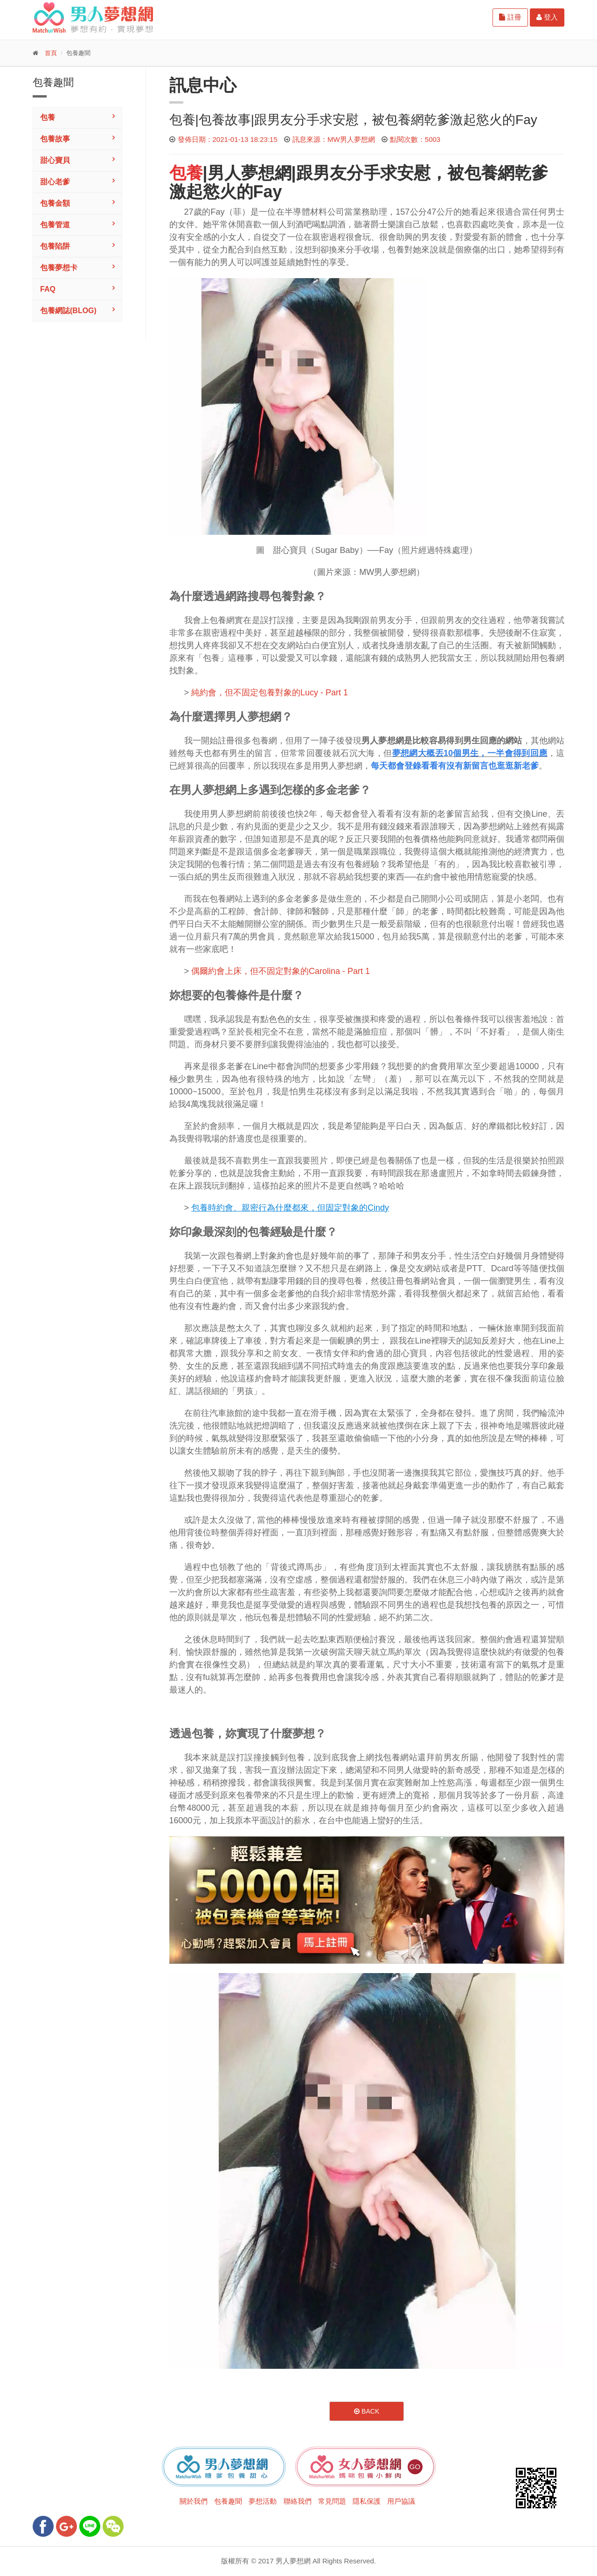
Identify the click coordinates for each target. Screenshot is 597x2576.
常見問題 (332, 2501)
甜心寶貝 (55, 160)
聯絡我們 (298, 2501)
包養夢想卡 (58, 268)
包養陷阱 (55, 246)
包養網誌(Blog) (68, 311)
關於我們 (194, 2501)
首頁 (51, 52)
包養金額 (55, 203)
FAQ (48, 289)
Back (366, 2411)
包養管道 (55, 225)
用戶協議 (401, 2501)
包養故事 (55, 139)
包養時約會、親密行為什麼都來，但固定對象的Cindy (290, 1207)
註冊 (510, 17)
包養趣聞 (228, 2501)
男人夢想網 (250, 172)
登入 (547, 17)
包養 (47, 117)
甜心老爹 (55, 182)
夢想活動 (263, 2501)
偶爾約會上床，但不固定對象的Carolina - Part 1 (280, 971)
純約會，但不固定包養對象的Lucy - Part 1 (269, 692)
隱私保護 (367, 2501)
